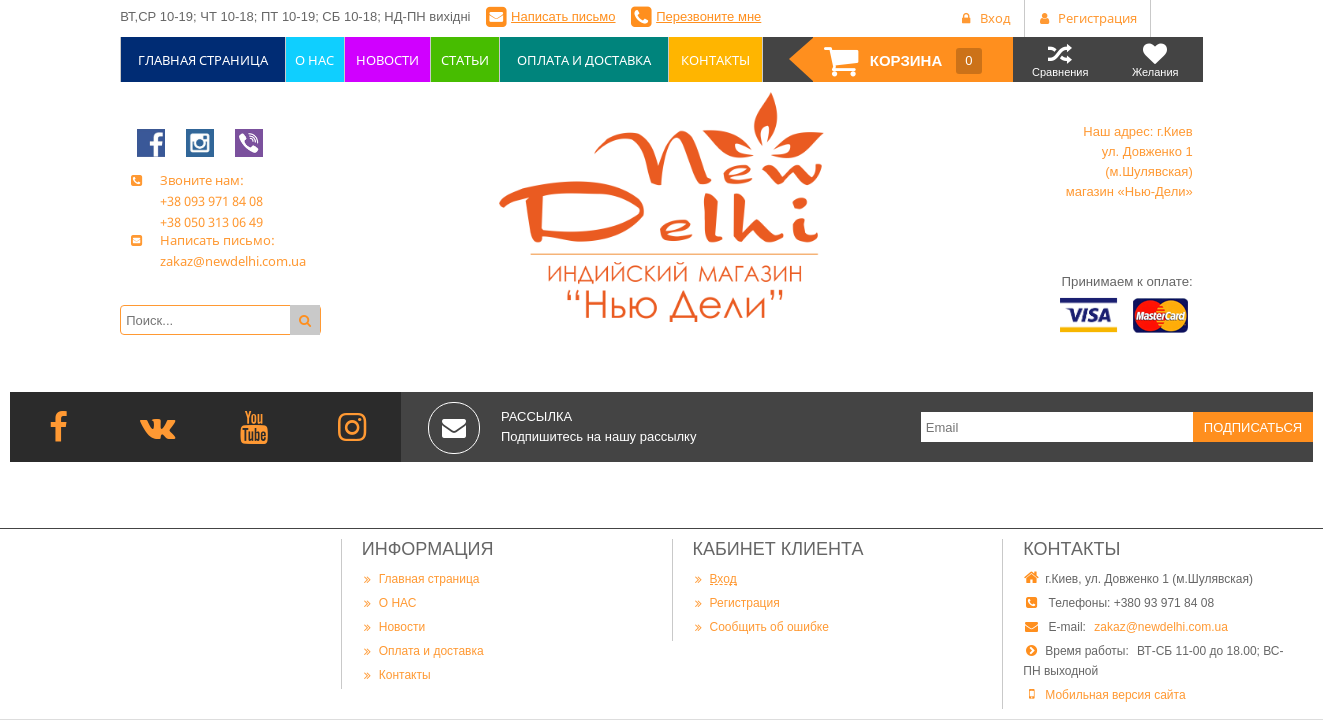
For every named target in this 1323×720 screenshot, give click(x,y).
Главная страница (421, 578)
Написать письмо (563, 16)
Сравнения (1060, 59)
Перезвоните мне (708, 16)
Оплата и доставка (423, 650)
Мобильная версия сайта (1115, 695)
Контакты (396, 674)
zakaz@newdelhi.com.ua (1161, 627)
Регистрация (736, 602)
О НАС (389, 602)
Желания (1155, 59)
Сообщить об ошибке (761, 626)
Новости (393, 626)
